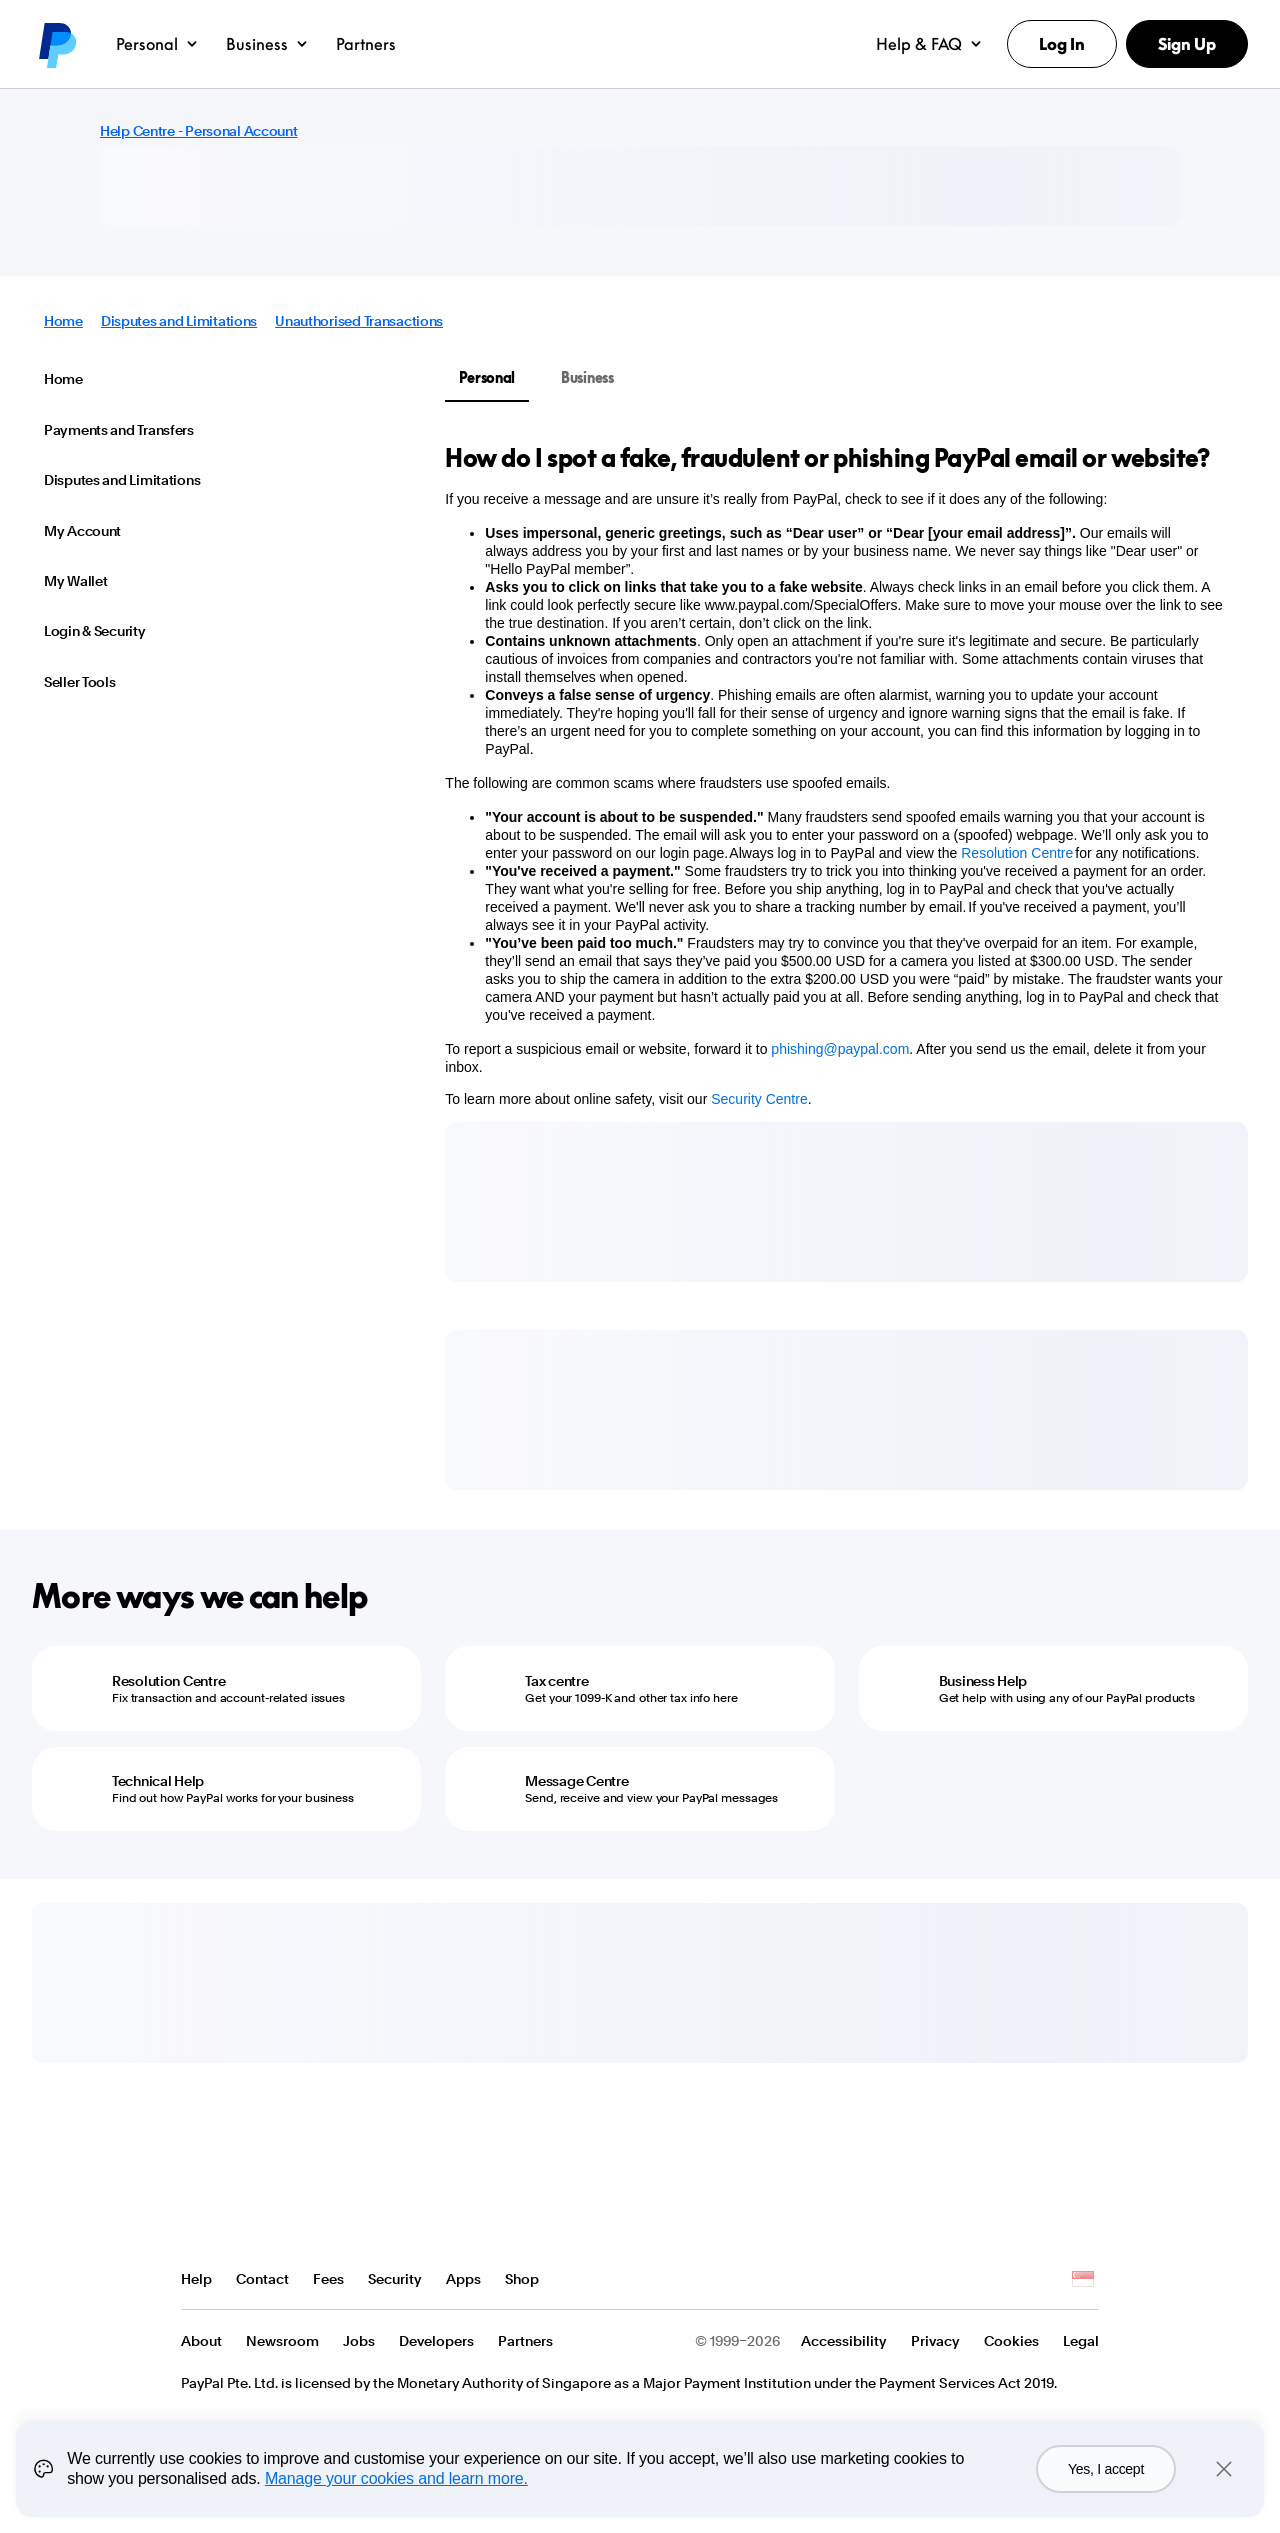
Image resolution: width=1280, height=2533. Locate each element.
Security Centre (759, 1099)
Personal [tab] (487, 377)
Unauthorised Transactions (359, 321)
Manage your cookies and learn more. (396, 2478)
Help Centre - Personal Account (199, 131)
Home (63, 321)
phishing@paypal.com (840, 1049)
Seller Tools (80, 682)
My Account (82, 531)
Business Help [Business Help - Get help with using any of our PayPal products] (983, 1681)
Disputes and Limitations (179, 321)
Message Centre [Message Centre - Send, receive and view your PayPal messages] (576, 1781)
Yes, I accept (1106, 2469)
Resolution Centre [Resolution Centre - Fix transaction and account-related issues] (168, 1681)
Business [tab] (587, 377)
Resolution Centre (1017, 853)
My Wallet (75, 581)
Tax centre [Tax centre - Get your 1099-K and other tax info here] (556, 1681)
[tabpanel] (834, 775)
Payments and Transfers (119, 430)
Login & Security (95, 631)
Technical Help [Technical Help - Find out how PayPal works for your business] (158, 1781)
